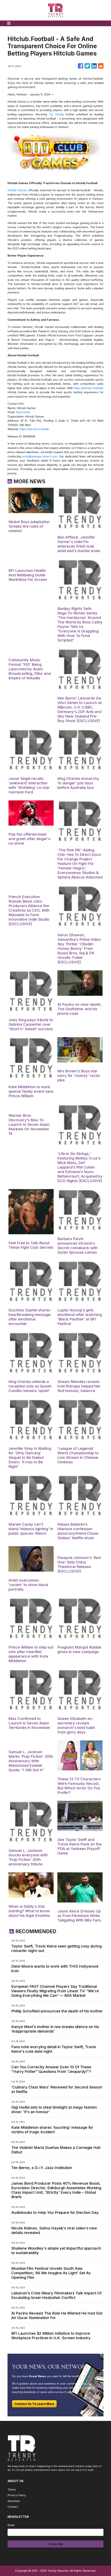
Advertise (14, 2501)
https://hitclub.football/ (88, 388)
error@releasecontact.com (39, 456)
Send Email (23, 412)
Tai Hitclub (56, 114)
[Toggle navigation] (9, 23)
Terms (12, 2489)
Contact (13, 2506)
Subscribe (55, 2544)
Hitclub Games (17, 190)
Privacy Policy (17, 2495)
